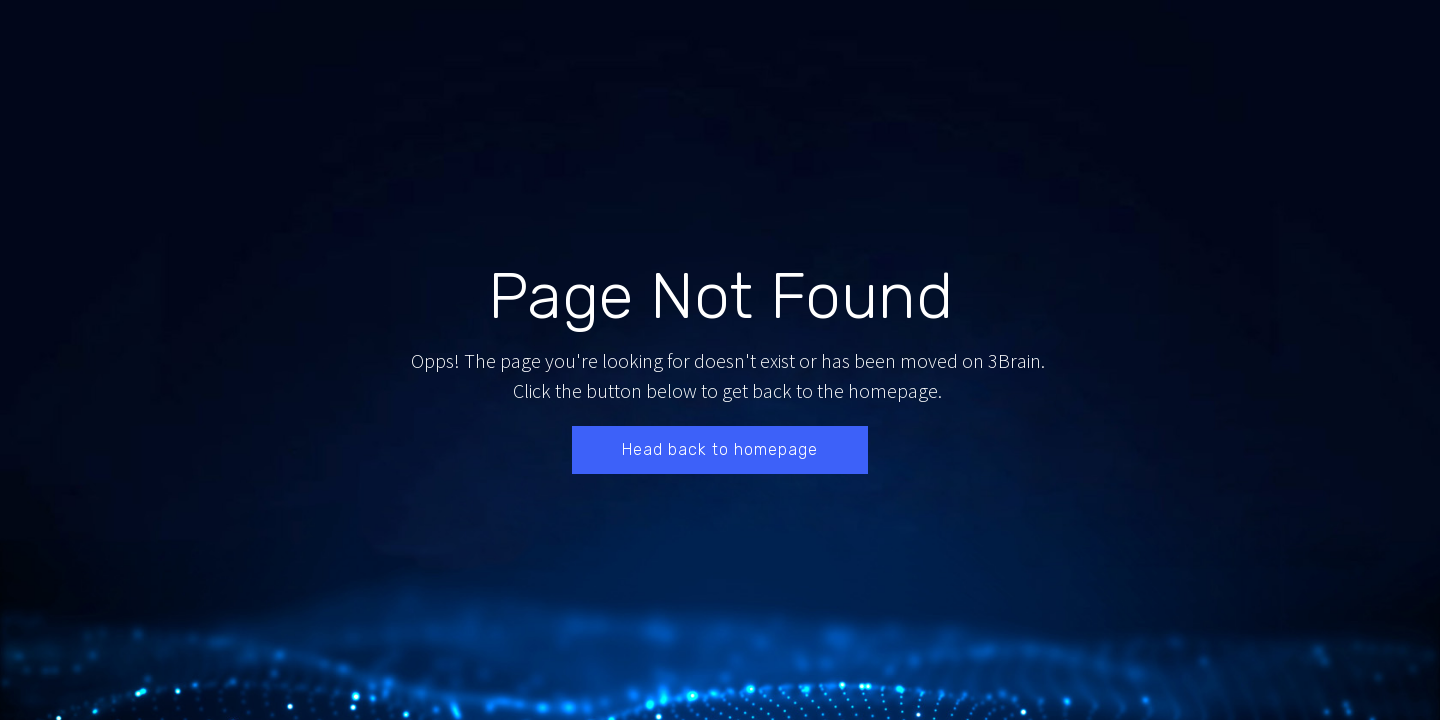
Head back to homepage (720, 449)
